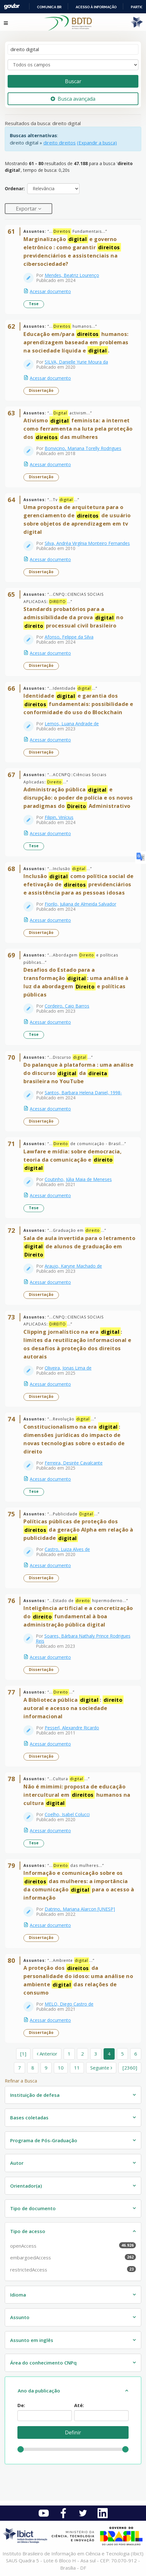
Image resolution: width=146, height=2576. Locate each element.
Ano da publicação (39, 2390)
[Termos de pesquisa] (73, 49)
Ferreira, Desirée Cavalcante (74, 1463)
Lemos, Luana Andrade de (72, 724)
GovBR (12, 6)
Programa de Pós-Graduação (43, 2140)
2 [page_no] (82, 2053)
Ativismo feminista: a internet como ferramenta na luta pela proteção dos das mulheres (78, 428)
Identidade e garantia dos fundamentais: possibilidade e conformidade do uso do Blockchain (78, 704)
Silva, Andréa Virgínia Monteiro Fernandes (87, 543)
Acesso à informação (96, 7)
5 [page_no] (122, 2053)
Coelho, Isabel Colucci (67, 1814)
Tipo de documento (33, 2208)
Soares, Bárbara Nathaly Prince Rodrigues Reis (83, 1638)
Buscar (73, 81)
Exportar (27, 208)
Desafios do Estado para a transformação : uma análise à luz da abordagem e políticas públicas (76, 982)
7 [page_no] (19, 2067)
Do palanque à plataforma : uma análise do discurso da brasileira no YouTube (78, 1073)
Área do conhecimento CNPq (43, 2362)
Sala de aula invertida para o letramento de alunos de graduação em (79, 1246)
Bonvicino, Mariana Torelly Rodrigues (83, 448)
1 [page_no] (69, 2053)
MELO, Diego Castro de (69, 2004)
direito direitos (59, 142)
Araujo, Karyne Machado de (73, 1266)
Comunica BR (49, 7)
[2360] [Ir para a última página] (130, 2067)
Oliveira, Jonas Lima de (68, 1368)
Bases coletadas (29, 2117)
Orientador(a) (26, 2186)
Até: (79, 2405)
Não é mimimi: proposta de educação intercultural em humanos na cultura (76, 1795)
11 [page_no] (77, 2067)
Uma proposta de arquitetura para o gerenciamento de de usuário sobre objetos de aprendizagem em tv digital (77, 519)
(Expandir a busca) (97, 142)
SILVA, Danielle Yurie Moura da (76, 362)
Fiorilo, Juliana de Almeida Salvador (80, 904)
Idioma (18, 2294)
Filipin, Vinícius (59, 817)
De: (21, 2405)
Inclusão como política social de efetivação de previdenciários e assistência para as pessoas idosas (78, 884)
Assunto (19, 2317)
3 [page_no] (95, 2053)
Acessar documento (50, 291)
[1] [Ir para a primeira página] (23, 2053)
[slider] (20, 2449)
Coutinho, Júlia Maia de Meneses (78, 1179)
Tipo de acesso (27, 2231)
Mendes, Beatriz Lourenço (72, 275)
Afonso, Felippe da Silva (69, 637)
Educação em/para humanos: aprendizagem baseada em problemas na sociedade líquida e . (76, 342)
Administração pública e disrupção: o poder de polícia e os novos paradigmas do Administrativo (78, 797)
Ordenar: (15, 188)
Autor (16, 2163)
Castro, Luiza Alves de (67, 1549)
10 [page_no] (61, 2067)
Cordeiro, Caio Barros (67, 1006)
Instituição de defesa (35, 2095)
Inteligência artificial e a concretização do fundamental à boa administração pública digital (78, 1616)
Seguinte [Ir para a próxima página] (101, 2067)
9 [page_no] (46, 2067)
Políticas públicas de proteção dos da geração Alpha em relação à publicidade (78, 1530)
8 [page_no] (32, 2067)
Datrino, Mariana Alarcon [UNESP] (80, 1909)
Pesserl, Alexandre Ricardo (72, 1728)
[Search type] (73, 64)
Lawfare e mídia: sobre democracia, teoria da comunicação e (72, 1160)
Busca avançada (73, 98)
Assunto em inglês (31, 2340)
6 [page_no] (135, 2053)
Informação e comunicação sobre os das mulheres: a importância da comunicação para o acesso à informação (78, 1885)
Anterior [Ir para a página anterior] (47, 2053)
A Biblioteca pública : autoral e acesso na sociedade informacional (73, 1707)
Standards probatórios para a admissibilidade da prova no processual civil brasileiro (73, 617)
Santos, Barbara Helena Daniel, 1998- (83, 1093)
